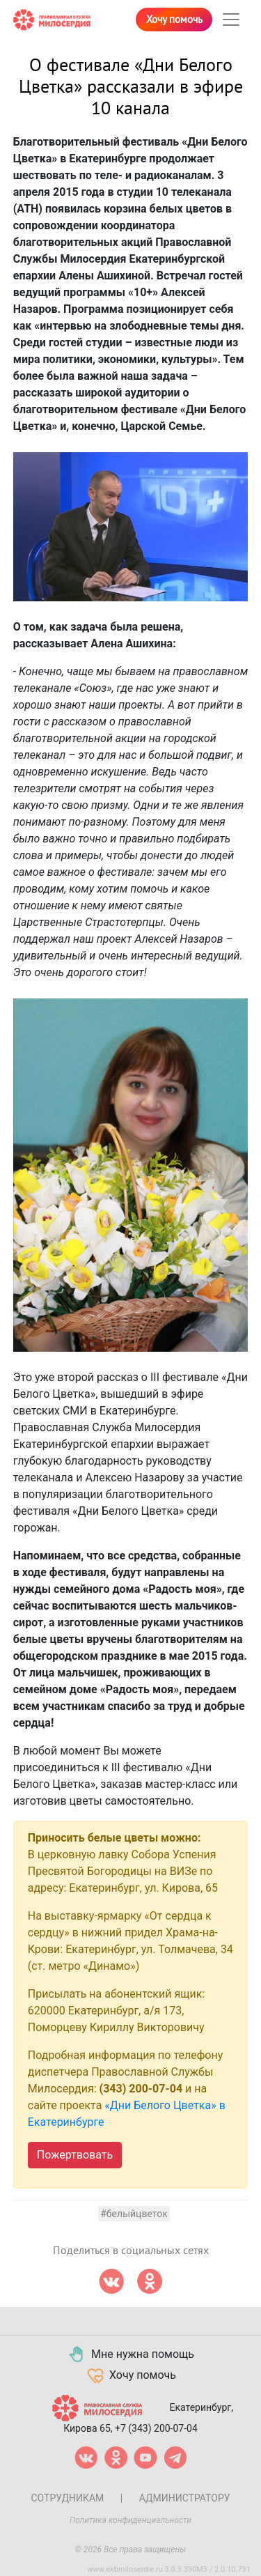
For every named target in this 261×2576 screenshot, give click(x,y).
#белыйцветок (133, 2213)
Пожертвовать (75, 2154)
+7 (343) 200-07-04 (156, 2428)
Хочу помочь (174, 19)
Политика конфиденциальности (131, 2520)
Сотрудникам (67, 2498)
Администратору (184, 2498)
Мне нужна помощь (130, 2354)
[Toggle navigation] (231, 19)
